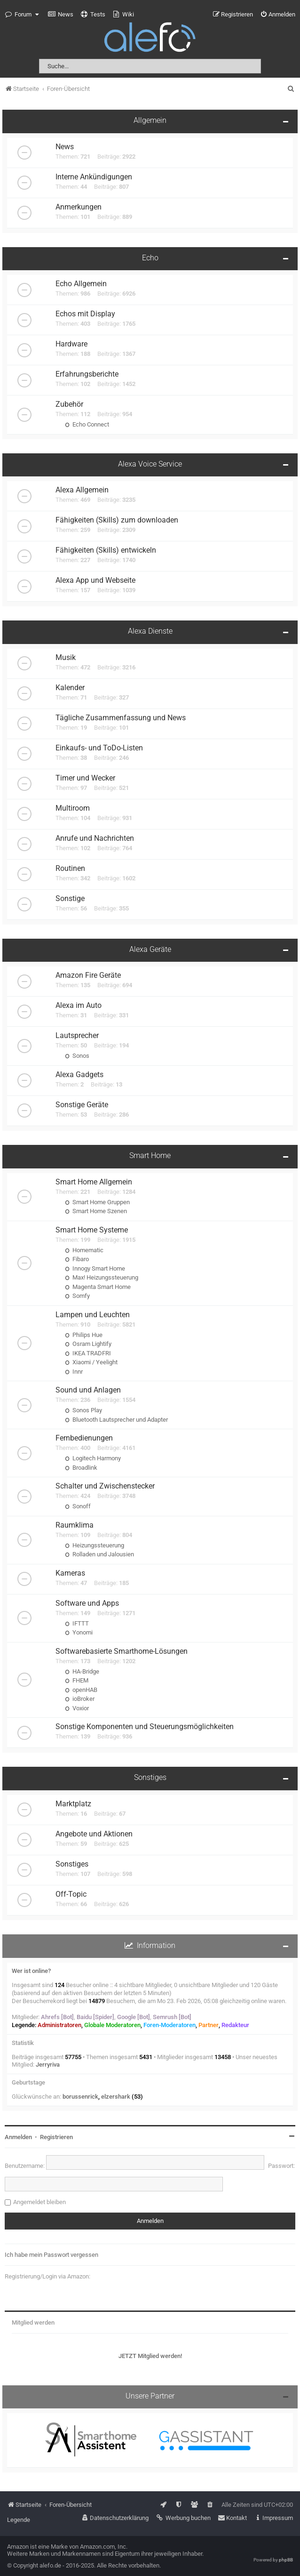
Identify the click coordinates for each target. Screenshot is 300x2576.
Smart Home (150, 1155)
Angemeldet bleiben (39, 2202)
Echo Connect (87, 424)
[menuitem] (60, 14)
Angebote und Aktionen (94, 1834)
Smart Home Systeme (91, 1230)
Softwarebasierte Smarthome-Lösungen (121, 1651)
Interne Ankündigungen (93, 177)
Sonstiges (150, 1777)
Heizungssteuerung (94, 1545)
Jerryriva (48, 2064)
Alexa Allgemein (82, 490)
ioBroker (80, 1698)
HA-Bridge (82, 1671)
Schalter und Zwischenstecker (105, 1486)
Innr (74, 1371)
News (64, 147)
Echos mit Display (85, 314)
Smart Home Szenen (96, 1211)
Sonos (77, 1055)
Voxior (77, 1708)
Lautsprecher (77, 1035)
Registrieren (56, 2137)
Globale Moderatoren (112, 2025)
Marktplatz (73, 1804)
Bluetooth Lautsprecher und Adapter (116, 1419)
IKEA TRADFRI (88, 1353)
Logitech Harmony (93, 1458)
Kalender (70, 688)
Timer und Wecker (85, 778)
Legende (18, 2519)
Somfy (77, 1295)
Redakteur (235, 2025)
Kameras (70, 1573)
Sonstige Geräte (81, 1105)
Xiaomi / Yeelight (91, 1362)
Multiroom (72, 808)
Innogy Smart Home (95, 1268)
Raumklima (74, 1525)
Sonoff (78, 1506)
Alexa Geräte (150, 949)
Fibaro (77, 1259)
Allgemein (150, 120)
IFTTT (77, 1623)
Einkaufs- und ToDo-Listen (99, 748)
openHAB (81, 1689)
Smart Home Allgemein (93, 1182)
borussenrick (80, 2096)
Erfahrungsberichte (86, 374)
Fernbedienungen (84, 1438)
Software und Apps (87, 1603)
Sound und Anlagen (88, 1390)
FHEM (76, 1680)
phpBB (286, 2559)
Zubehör (69, 404)
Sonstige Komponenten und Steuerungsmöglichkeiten (144, 1727)
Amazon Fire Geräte (88, 975)
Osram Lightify (88, 1343)
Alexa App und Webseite (95, 580)
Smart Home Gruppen (97, 1202)
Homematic (84, 1250)
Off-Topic (71, 1894)
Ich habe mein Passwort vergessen (51, 2254)
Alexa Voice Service (150, 464)
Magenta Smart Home (98, 1286)
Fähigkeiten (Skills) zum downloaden (116, 520)
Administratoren (59, 2025)
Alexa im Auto (78, 1005)
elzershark (115, 2096)
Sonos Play (83, 1410)
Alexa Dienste (150, 631)
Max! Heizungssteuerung (101, 1277)
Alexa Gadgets (79, 1075)
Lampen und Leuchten (92, 1315)
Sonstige (70, 898)
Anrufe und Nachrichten (94, 838)
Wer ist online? (31, 1970)
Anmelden (18, 2137)
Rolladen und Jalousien (99, 1554)
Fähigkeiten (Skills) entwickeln (105, 550)
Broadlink (81, 1467)
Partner (208, 2025)
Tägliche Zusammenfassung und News (120, 718)
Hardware (71, 344)
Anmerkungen (78, 207)
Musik (65, 657)
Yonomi (79, 1632)
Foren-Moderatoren (169, 2025)
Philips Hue (84, 1334)
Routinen (70, 868)
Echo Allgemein (81, 284)
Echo (150, 258)
